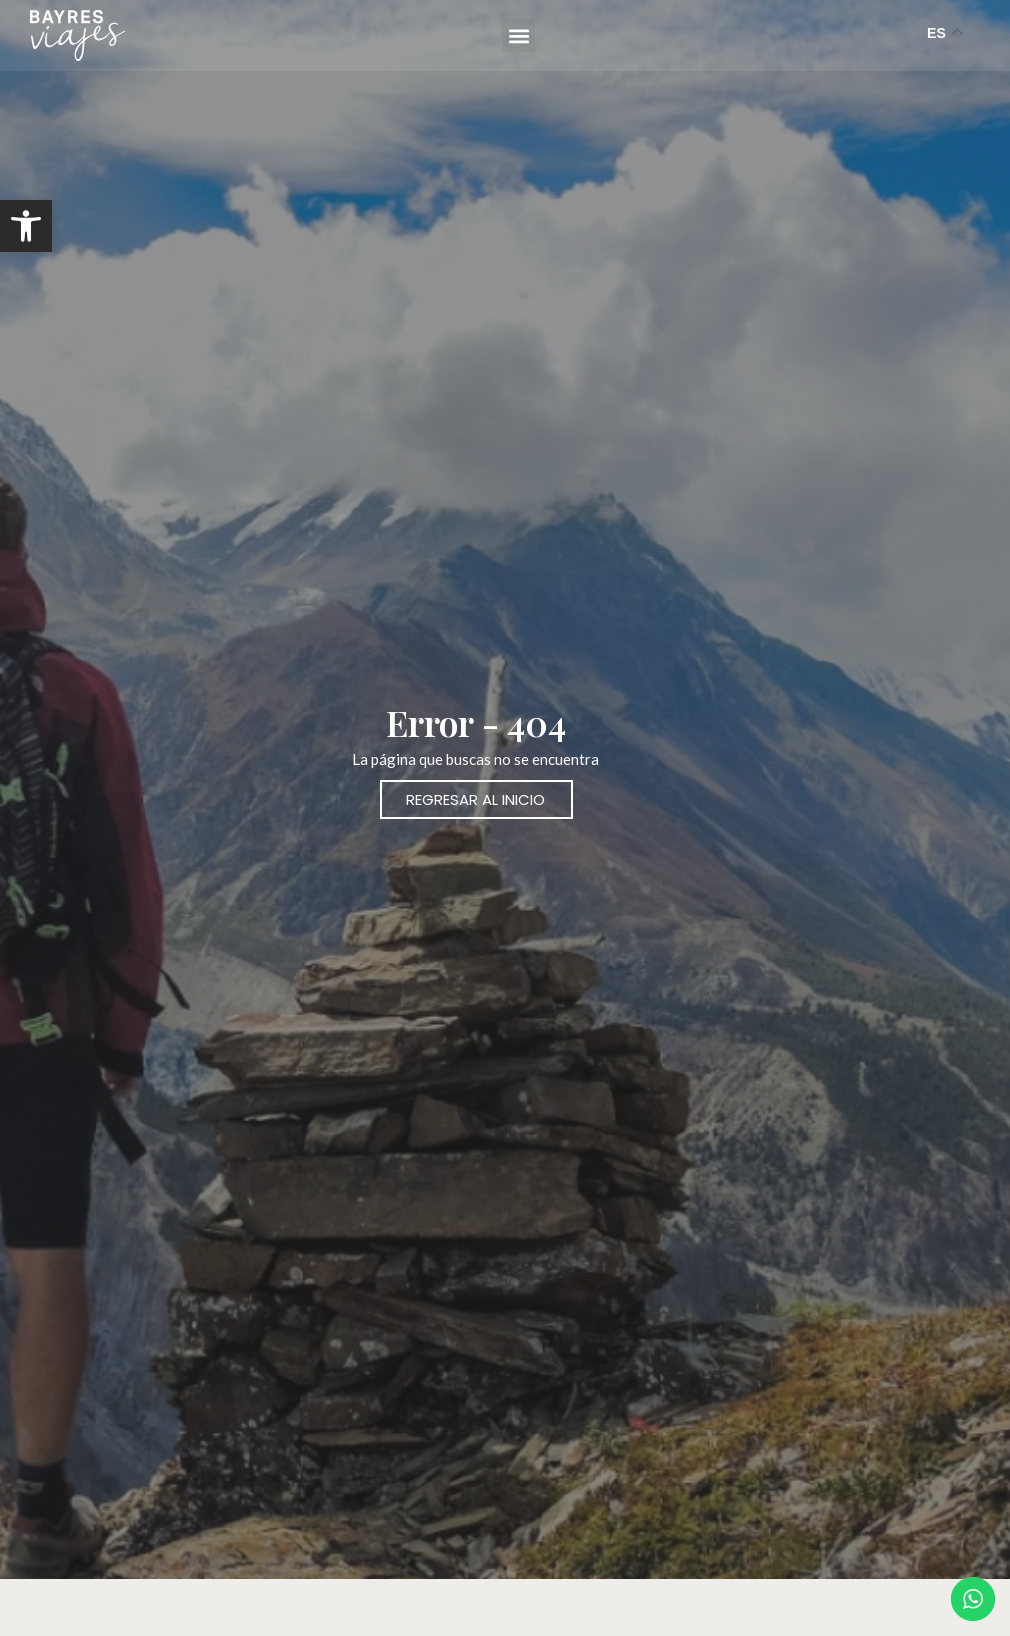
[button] (26, 226)
